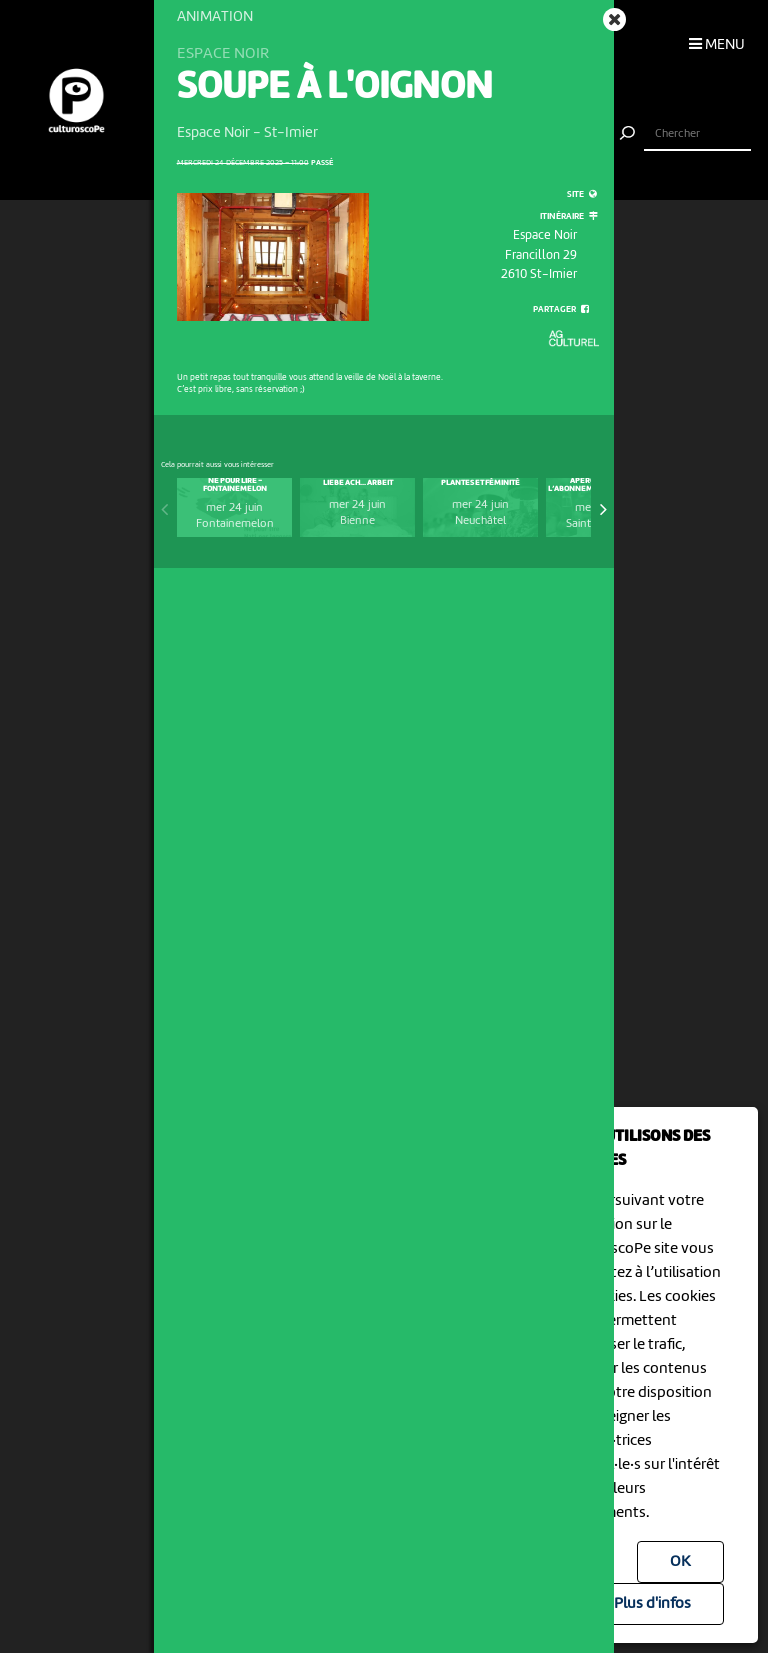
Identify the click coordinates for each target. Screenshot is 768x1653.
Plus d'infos (652, 1604)
